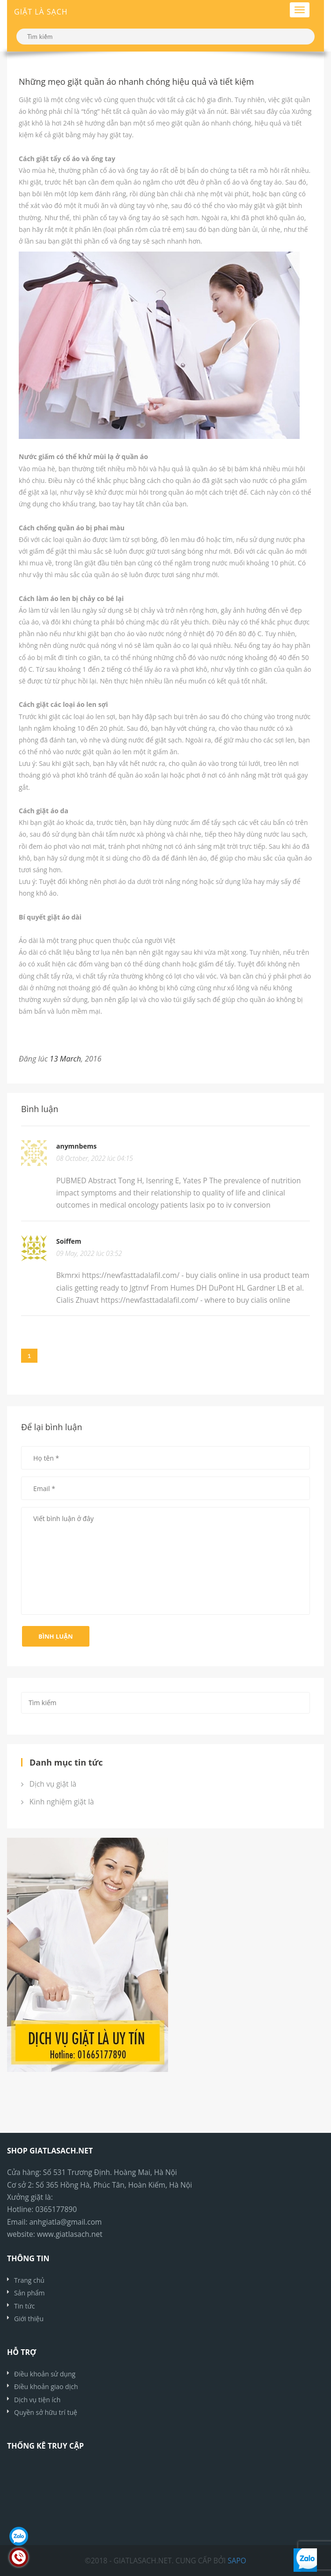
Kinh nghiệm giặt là (57, 1802)
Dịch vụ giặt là (48, 1784)
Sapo (237, 2560)
